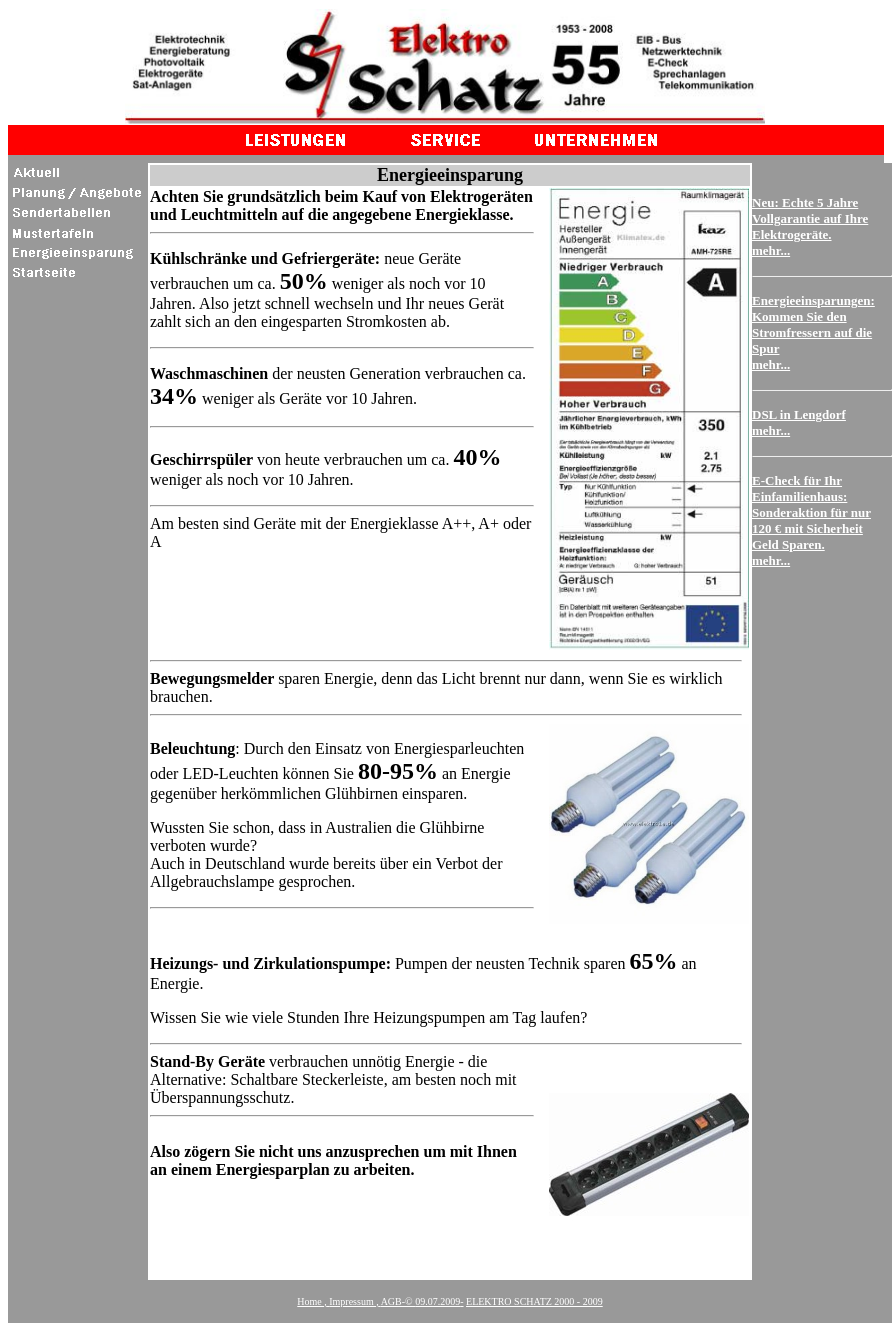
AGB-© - (422, 1301)
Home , (311, 1301)
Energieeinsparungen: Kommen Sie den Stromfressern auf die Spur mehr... (813, 332)
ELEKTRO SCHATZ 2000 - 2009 (534, 1301)
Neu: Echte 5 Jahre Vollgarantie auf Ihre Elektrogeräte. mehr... (810, 226)
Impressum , (353, 1301)
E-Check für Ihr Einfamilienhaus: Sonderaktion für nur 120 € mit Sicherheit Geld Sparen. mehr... (811, 520)
